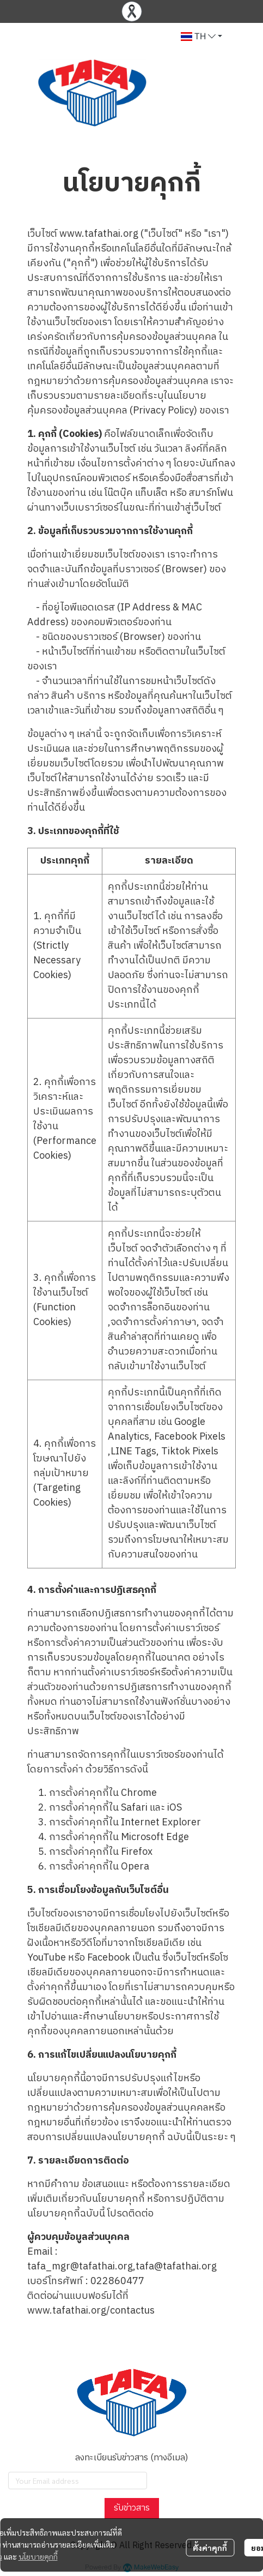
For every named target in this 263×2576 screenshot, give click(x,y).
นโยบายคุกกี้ (38, 2556)
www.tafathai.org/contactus (91, 2311)
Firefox (136, 1852)
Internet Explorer (161, 1822)
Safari (134, 1808)
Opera (135, 1867)
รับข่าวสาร (132, 2508)
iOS (174, 1808)
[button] (201, 36)
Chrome (139, 1793)
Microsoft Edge (155, 1837)
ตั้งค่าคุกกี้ (210, 2548)
